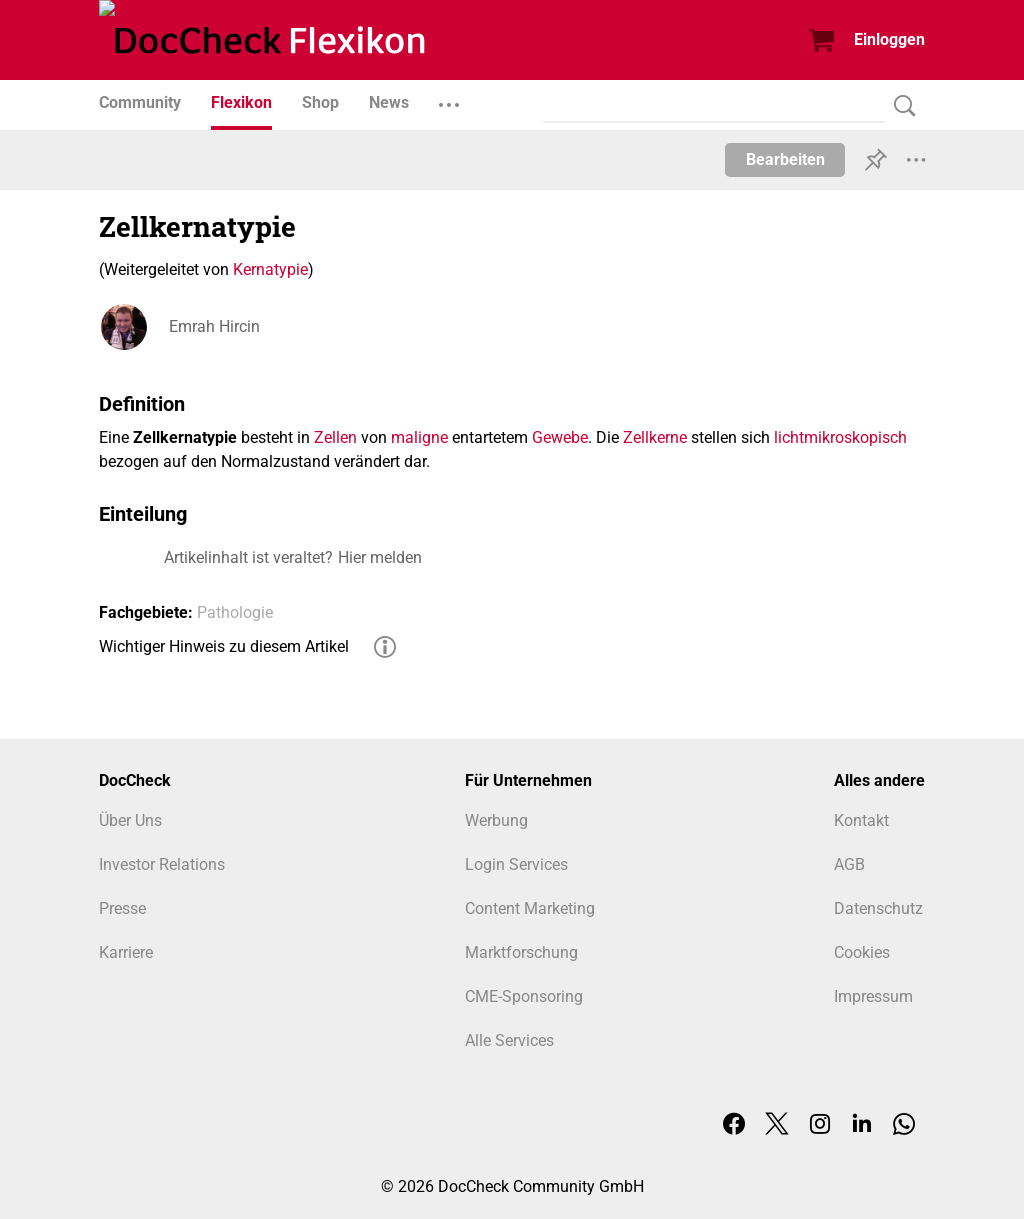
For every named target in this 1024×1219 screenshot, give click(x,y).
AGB (849, 864)
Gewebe (560, 437)
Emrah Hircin (214, 326)
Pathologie (235, 612)
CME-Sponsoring (524, 996)
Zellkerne (655, 437)
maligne (419, 437)
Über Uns (130, 820)
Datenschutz (878, 908)
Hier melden (380, 557)
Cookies (862, 952)
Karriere (126, 952)
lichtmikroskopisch (840, 437)
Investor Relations (162, 864)
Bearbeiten (785, 159)
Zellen (335, 437)
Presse (122, 908)
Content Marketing (530, 908)
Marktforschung (521, 952)
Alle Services (509, 1040)
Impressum (873, 996)
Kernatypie (270, 269)
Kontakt (861, 820)
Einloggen (889, 39)
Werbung (496, 820)
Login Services (516, 864)
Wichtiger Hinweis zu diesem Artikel (224, 646)
